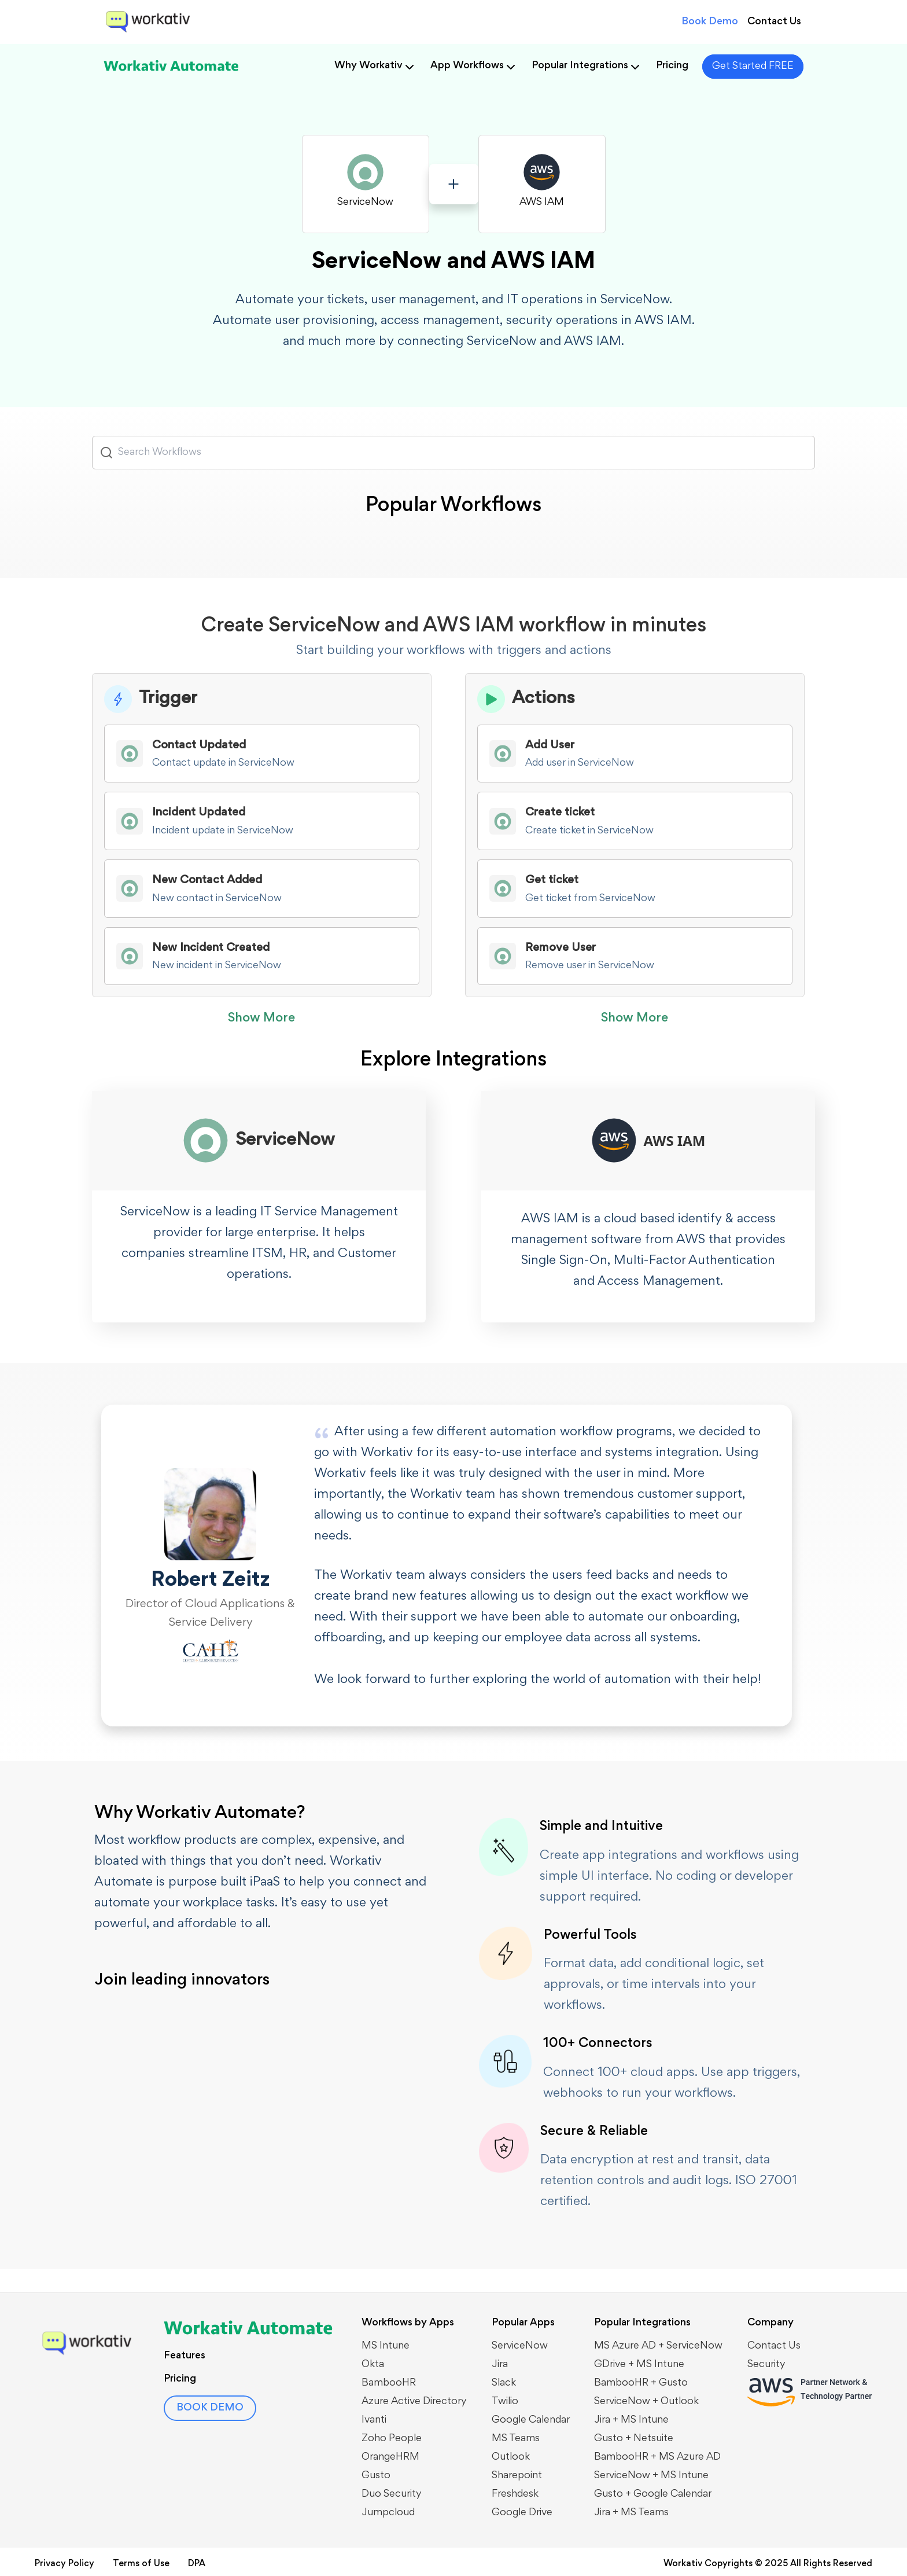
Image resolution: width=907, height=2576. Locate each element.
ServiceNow (520, 2346)
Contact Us (774, 22)
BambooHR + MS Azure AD (657, 2457)
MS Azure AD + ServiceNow (658, 2346)
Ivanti (374, 2420)
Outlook (511, 2457)
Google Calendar (531, 2420)
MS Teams (516, 2438)
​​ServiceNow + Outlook (646, 2401)
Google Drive (522, 2513)
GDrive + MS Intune (639, 2364)
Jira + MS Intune (631, 2420)
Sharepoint (517, 2476)
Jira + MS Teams (631, 2513)
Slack (504, 2383)
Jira (500, 2364)
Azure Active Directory (414, 2401)
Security (766, 2364)
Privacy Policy (64, 2564)
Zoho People (392, 2438)
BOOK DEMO (210, 2408)
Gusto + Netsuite (633, 2438)
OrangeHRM (390, 2457)
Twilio (505, 2401)
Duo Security (392, 2494)
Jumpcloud (388, 2513)
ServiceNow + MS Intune (651, 2476)
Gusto (376, 2476)
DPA (196, 2564)
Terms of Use (141, 2564)
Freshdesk (515, 2494)
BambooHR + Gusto (641, 2383)
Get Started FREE (753, 66)
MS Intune (386, 2346)
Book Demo (709, 22)
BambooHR (389, 2383)
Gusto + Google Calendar (652, 2494)
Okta (373, 2364)
